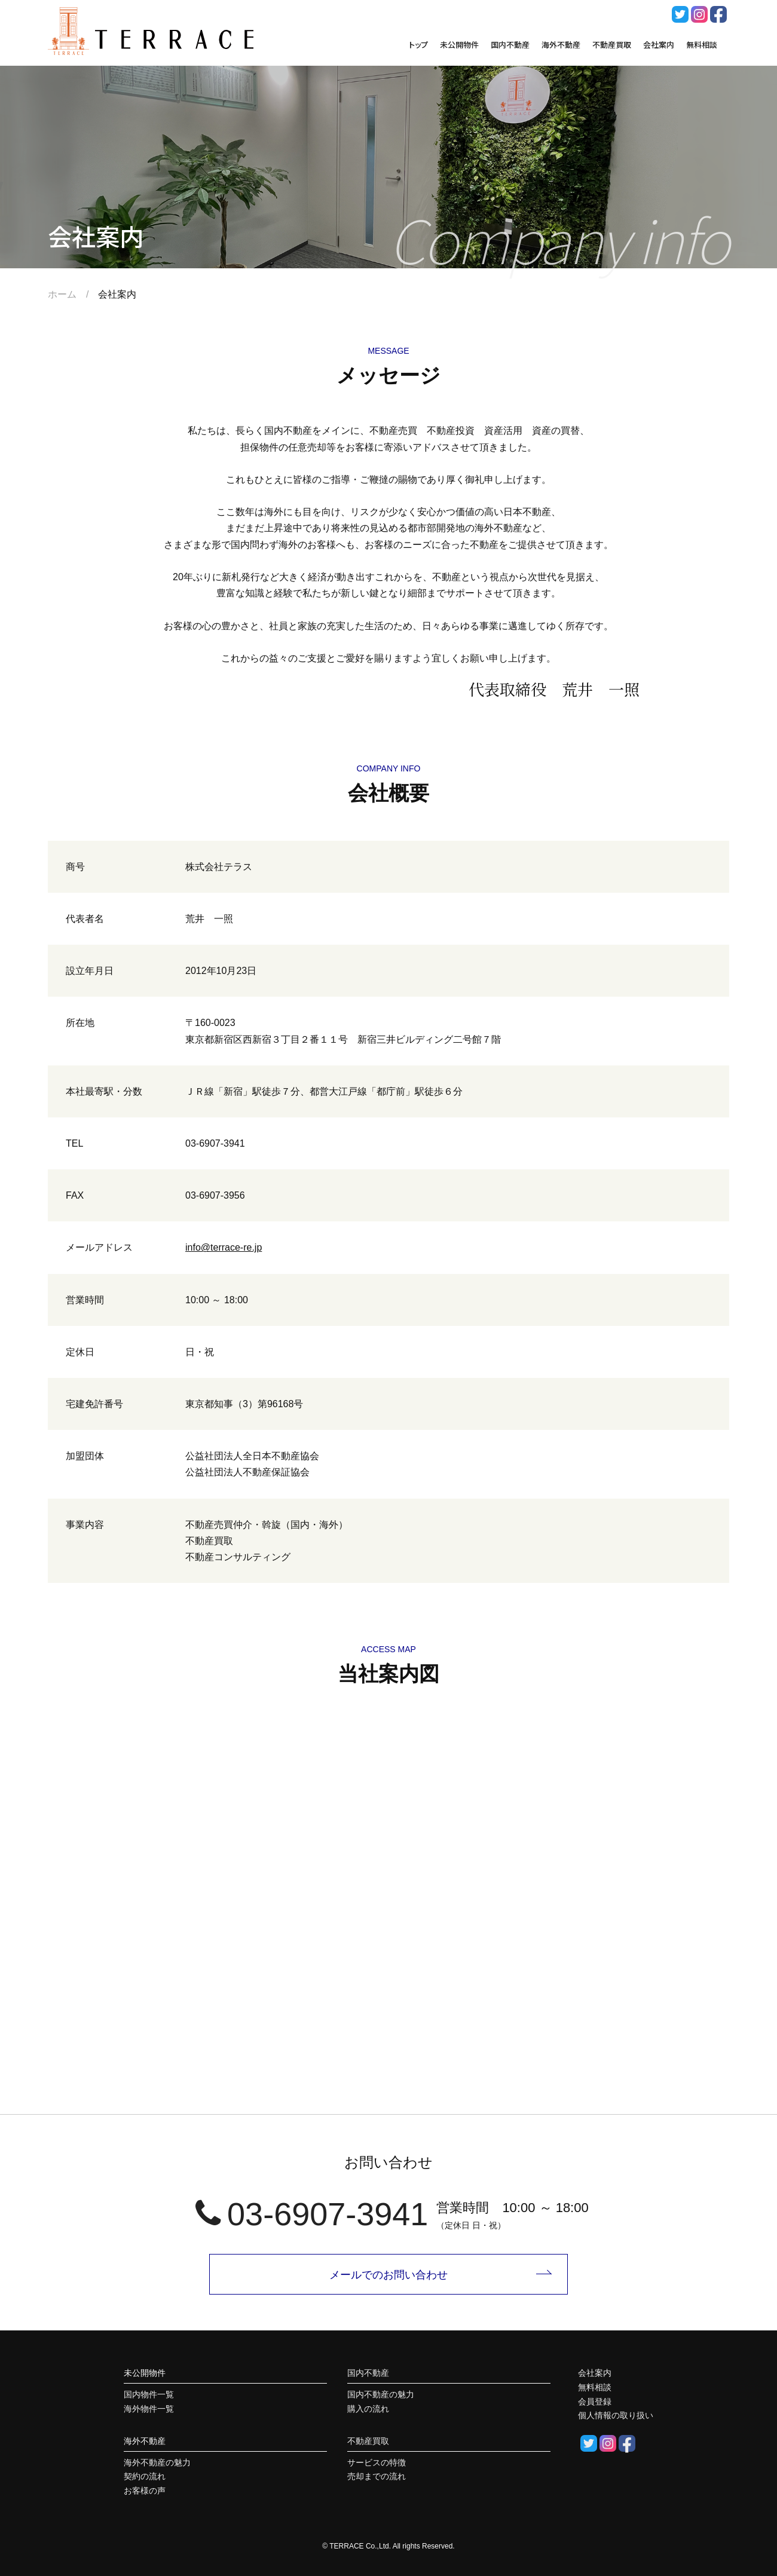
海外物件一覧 (149, 2408)
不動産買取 (611, 44)
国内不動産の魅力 (380, 2394)
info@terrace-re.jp (223, 1247)
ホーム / (73, 294)
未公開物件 (459, 44)
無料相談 (701, 44)
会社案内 (658, 44)
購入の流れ (368, 2408)
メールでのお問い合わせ (388, 2275)
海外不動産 (561, 44)
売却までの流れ (376, 2476)
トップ (418, 44)
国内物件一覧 (149, 2394)
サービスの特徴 (376, 2462)
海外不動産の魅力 (157, 2462)
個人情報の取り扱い (615, 2415)
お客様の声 (145, 2490)
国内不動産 (510, 44)
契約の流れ (145, 2476)
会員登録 (594, 2401)
